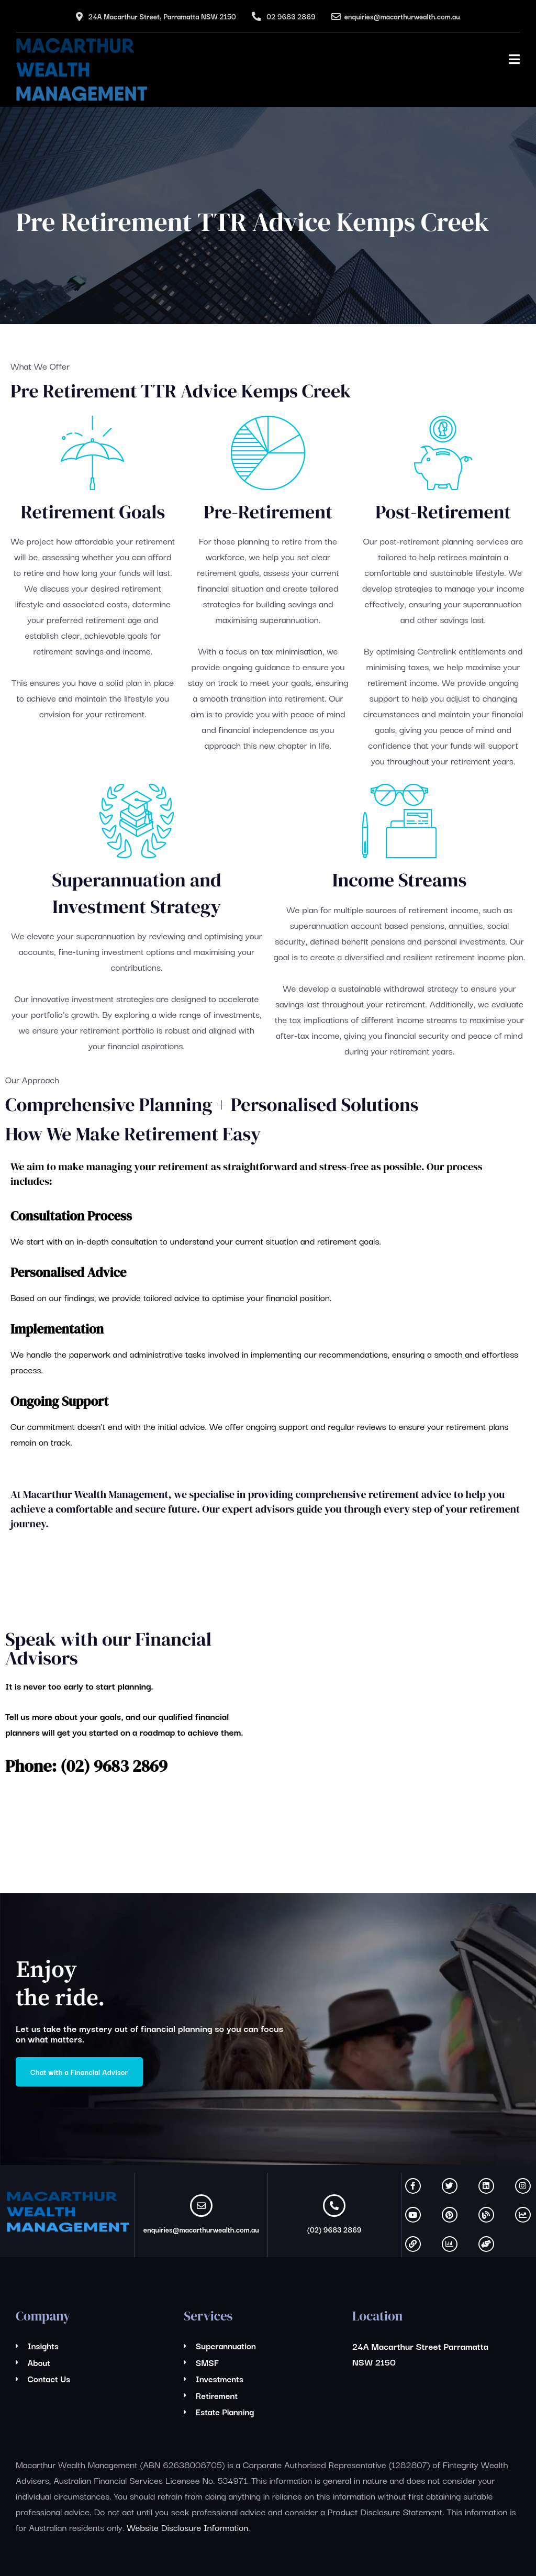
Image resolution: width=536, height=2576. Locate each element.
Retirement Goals (93, 512)
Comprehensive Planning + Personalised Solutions (211, 1104)
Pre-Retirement (268, 512)
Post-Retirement (443, 512)
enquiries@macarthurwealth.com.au (402, 16)
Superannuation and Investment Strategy (136, 893)
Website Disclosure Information (187, 2527)
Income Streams (399, 880)
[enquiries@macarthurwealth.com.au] (201, 2205)
